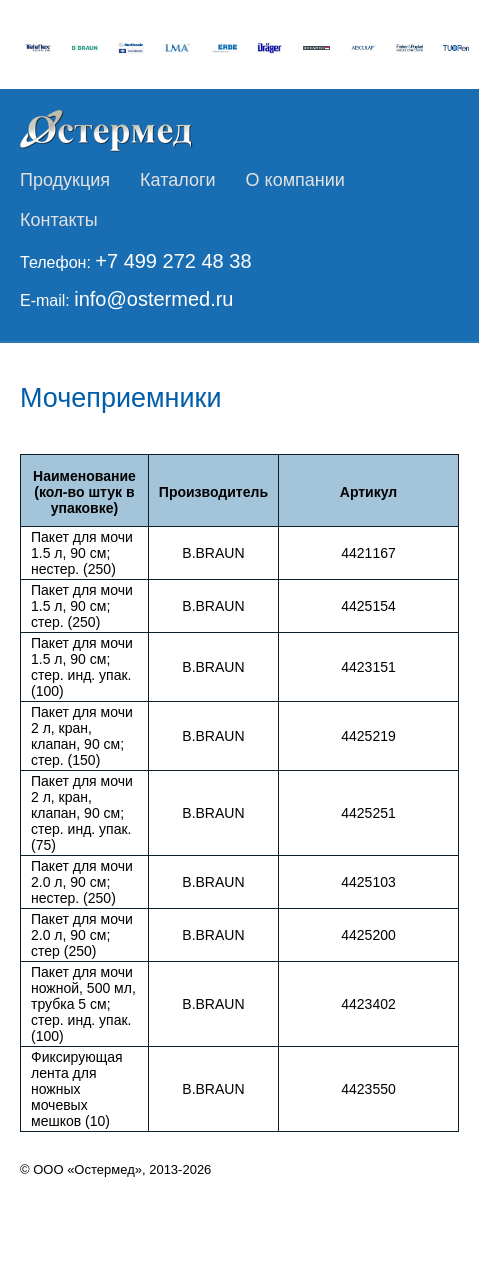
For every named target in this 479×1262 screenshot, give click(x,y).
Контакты (59, 220)
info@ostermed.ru (153, 299)
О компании (295, 180)
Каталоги (178, 180)
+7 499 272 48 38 (173, 261)
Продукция (65, 180)
